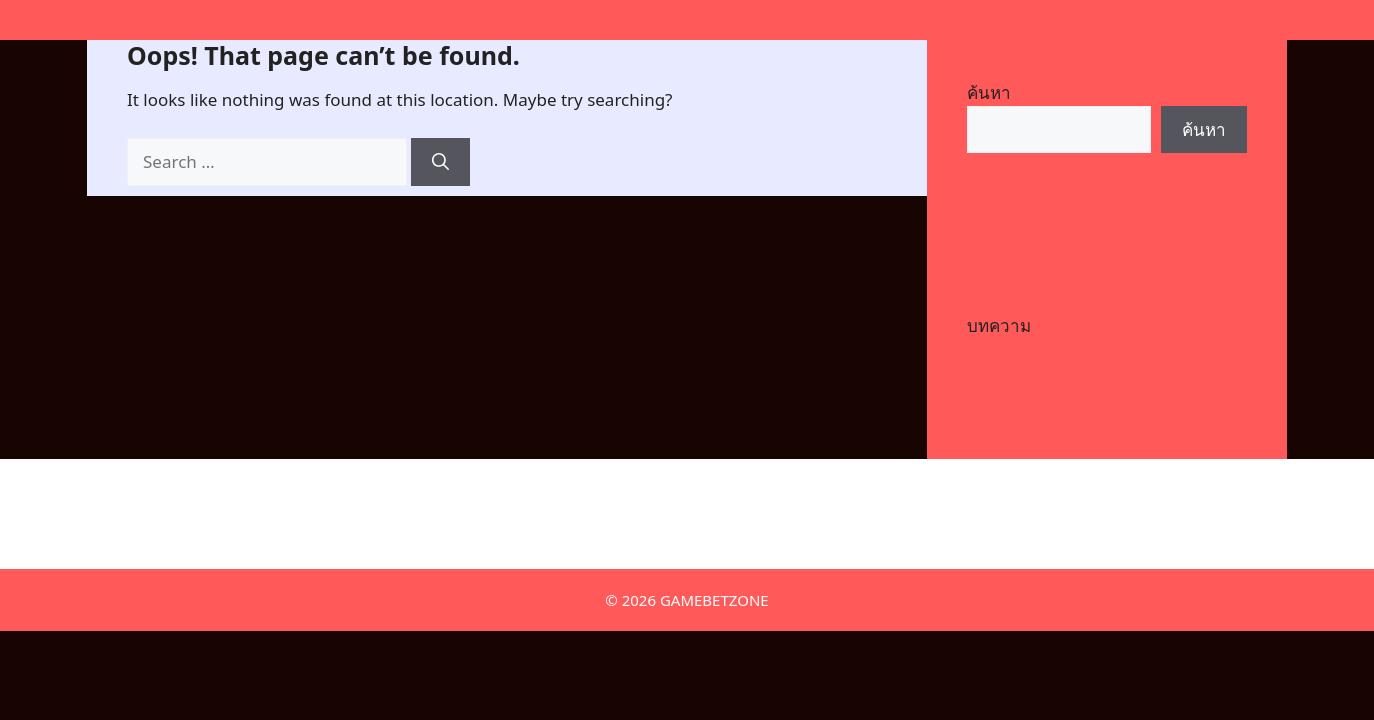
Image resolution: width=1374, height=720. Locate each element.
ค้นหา (989, 92)
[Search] (440, 162)
